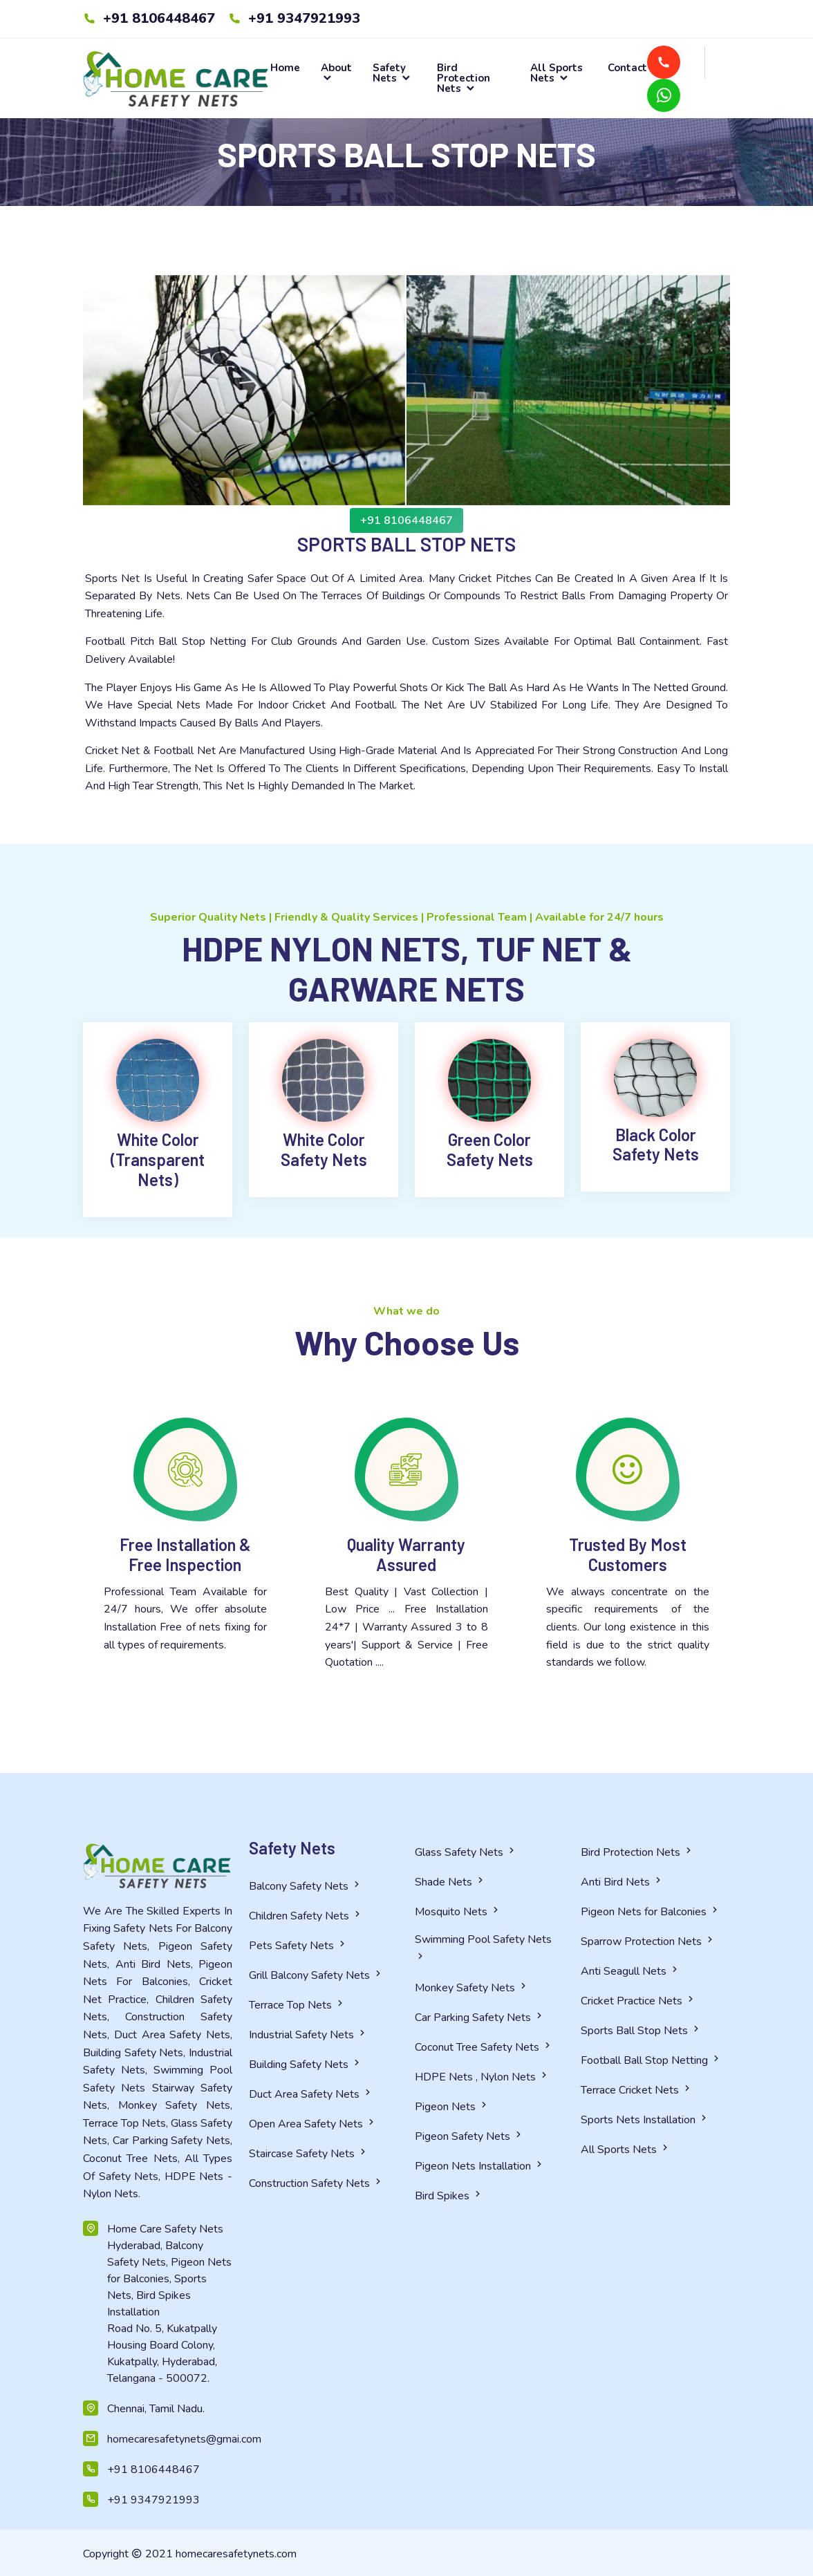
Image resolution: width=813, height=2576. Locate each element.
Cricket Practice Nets (638, 2001)
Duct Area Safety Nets (311, 2094)
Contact (627, 68)
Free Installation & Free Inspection (185, 1554)
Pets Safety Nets (298, 1945)
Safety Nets (392, 73)
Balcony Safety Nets (305, 1886)
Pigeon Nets (452, 2106)
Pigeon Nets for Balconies (650, 1911)
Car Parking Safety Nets (480, 2017)
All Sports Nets (556, 73)
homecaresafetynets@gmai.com (169, 2439)
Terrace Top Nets (297, 2005)
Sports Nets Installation (645, 2119)
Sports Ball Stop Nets (641, 2030)
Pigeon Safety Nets (469, 2136)
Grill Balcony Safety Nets (316, 1975)
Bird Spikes (449, 2195)
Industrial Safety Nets (308, 2034)
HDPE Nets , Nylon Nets (482, 2077)
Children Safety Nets (306, 1916)
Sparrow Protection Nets (648, 1941)
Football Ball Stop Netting (651, 2060)
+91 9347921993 (294, 18)
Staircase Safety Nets (308, 2153)
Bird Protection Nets (463, 78)
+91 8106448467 (149, 18)
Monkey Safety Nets (472, 1987)
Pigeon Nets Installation (480, 2166)
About (336, 73)
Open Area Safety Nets (313, 2124)
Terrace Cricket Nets (637, 2090)
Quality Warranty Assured (406, 1554)
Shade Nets (450, 1882)
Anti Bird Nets (622, 1882)
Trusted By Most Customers (627, 1554)
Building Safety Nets (305, 2064)
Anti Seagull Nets (630, 1971)
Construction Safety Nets (316, 2183)
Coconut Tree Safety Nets (484, 2047)
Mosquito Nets (458, 1911)
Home (285, 68)
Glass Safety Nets (466, 1852)
